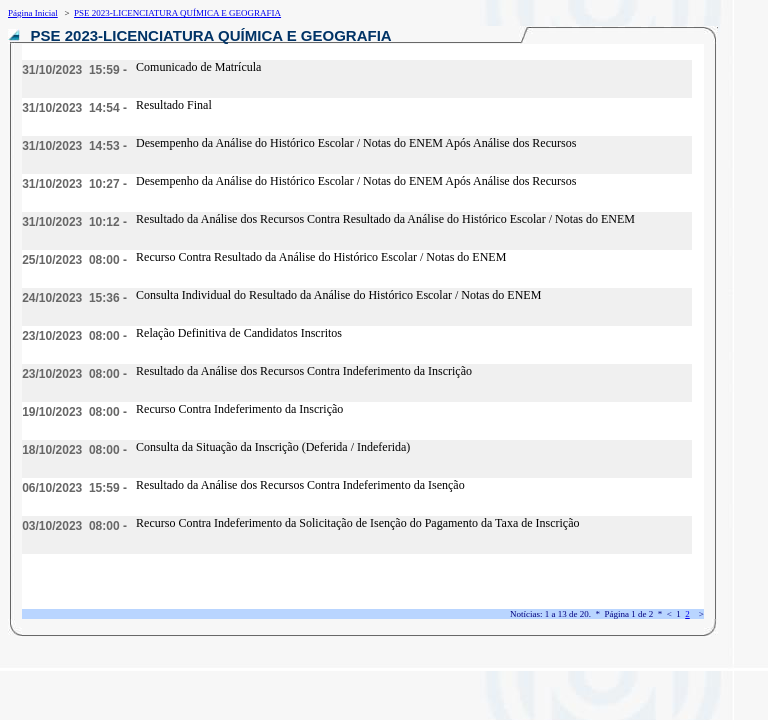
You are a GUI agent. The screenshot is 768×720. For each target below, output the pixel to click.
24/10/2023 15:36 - (74, 298)
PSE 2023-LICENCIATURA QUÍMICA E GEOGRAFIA (177, 13)
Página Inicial (33, 13)
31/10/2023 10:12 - (74, 222)
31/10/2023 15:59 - (74, 70)
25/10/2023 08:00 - (74, 260)
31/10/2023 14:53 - (74, 146)
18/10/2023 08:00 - (74, 450)
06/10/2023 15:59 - (74, 488)
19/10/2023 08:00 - (74, 412)
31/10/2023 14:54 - (74, 108)
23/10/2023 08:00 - (74, 336)
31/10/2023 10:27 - (74, 184)
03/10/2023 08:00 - (74, 526)
